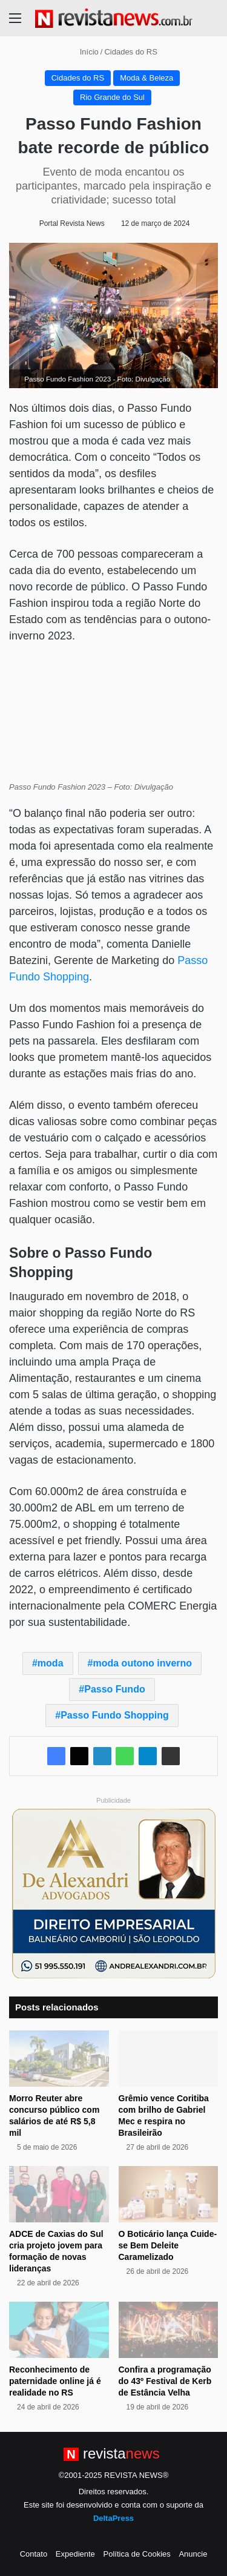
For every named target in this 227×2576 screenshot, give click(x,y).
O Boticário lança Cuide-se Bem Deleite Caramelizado (168, 2245)
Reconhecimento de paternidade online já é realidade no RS (55, 2381)
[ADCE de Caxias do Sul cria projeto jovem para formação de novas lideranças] (59, 2194)
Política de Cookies (136, 2553)
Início (84, 51)
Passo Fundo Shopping (115, 1715)
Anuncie (193, 2553)
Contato (34, 2553)
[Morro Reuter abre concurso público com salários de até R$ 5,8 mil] (59, 2058)
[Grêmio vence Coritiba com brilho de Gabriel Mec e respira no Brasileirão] (169, 2058)
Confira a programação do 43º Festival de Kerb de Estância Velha (165, 2381)
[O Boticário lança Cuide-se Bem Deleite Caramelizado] (169, 2194)
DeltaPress (113, 2518)
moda (51, 1663)
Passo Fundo (114, 1689)
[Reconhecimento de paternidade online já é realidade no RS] (59, 2330)
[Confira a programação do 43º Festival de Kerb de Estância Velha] (169, 2330)
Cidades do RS (130, 51)
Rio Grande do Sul (112, 97)
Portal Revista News (72, 223)
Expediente (75, 2553)
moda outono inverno (142, 1663)
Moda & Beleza (146, 77)
